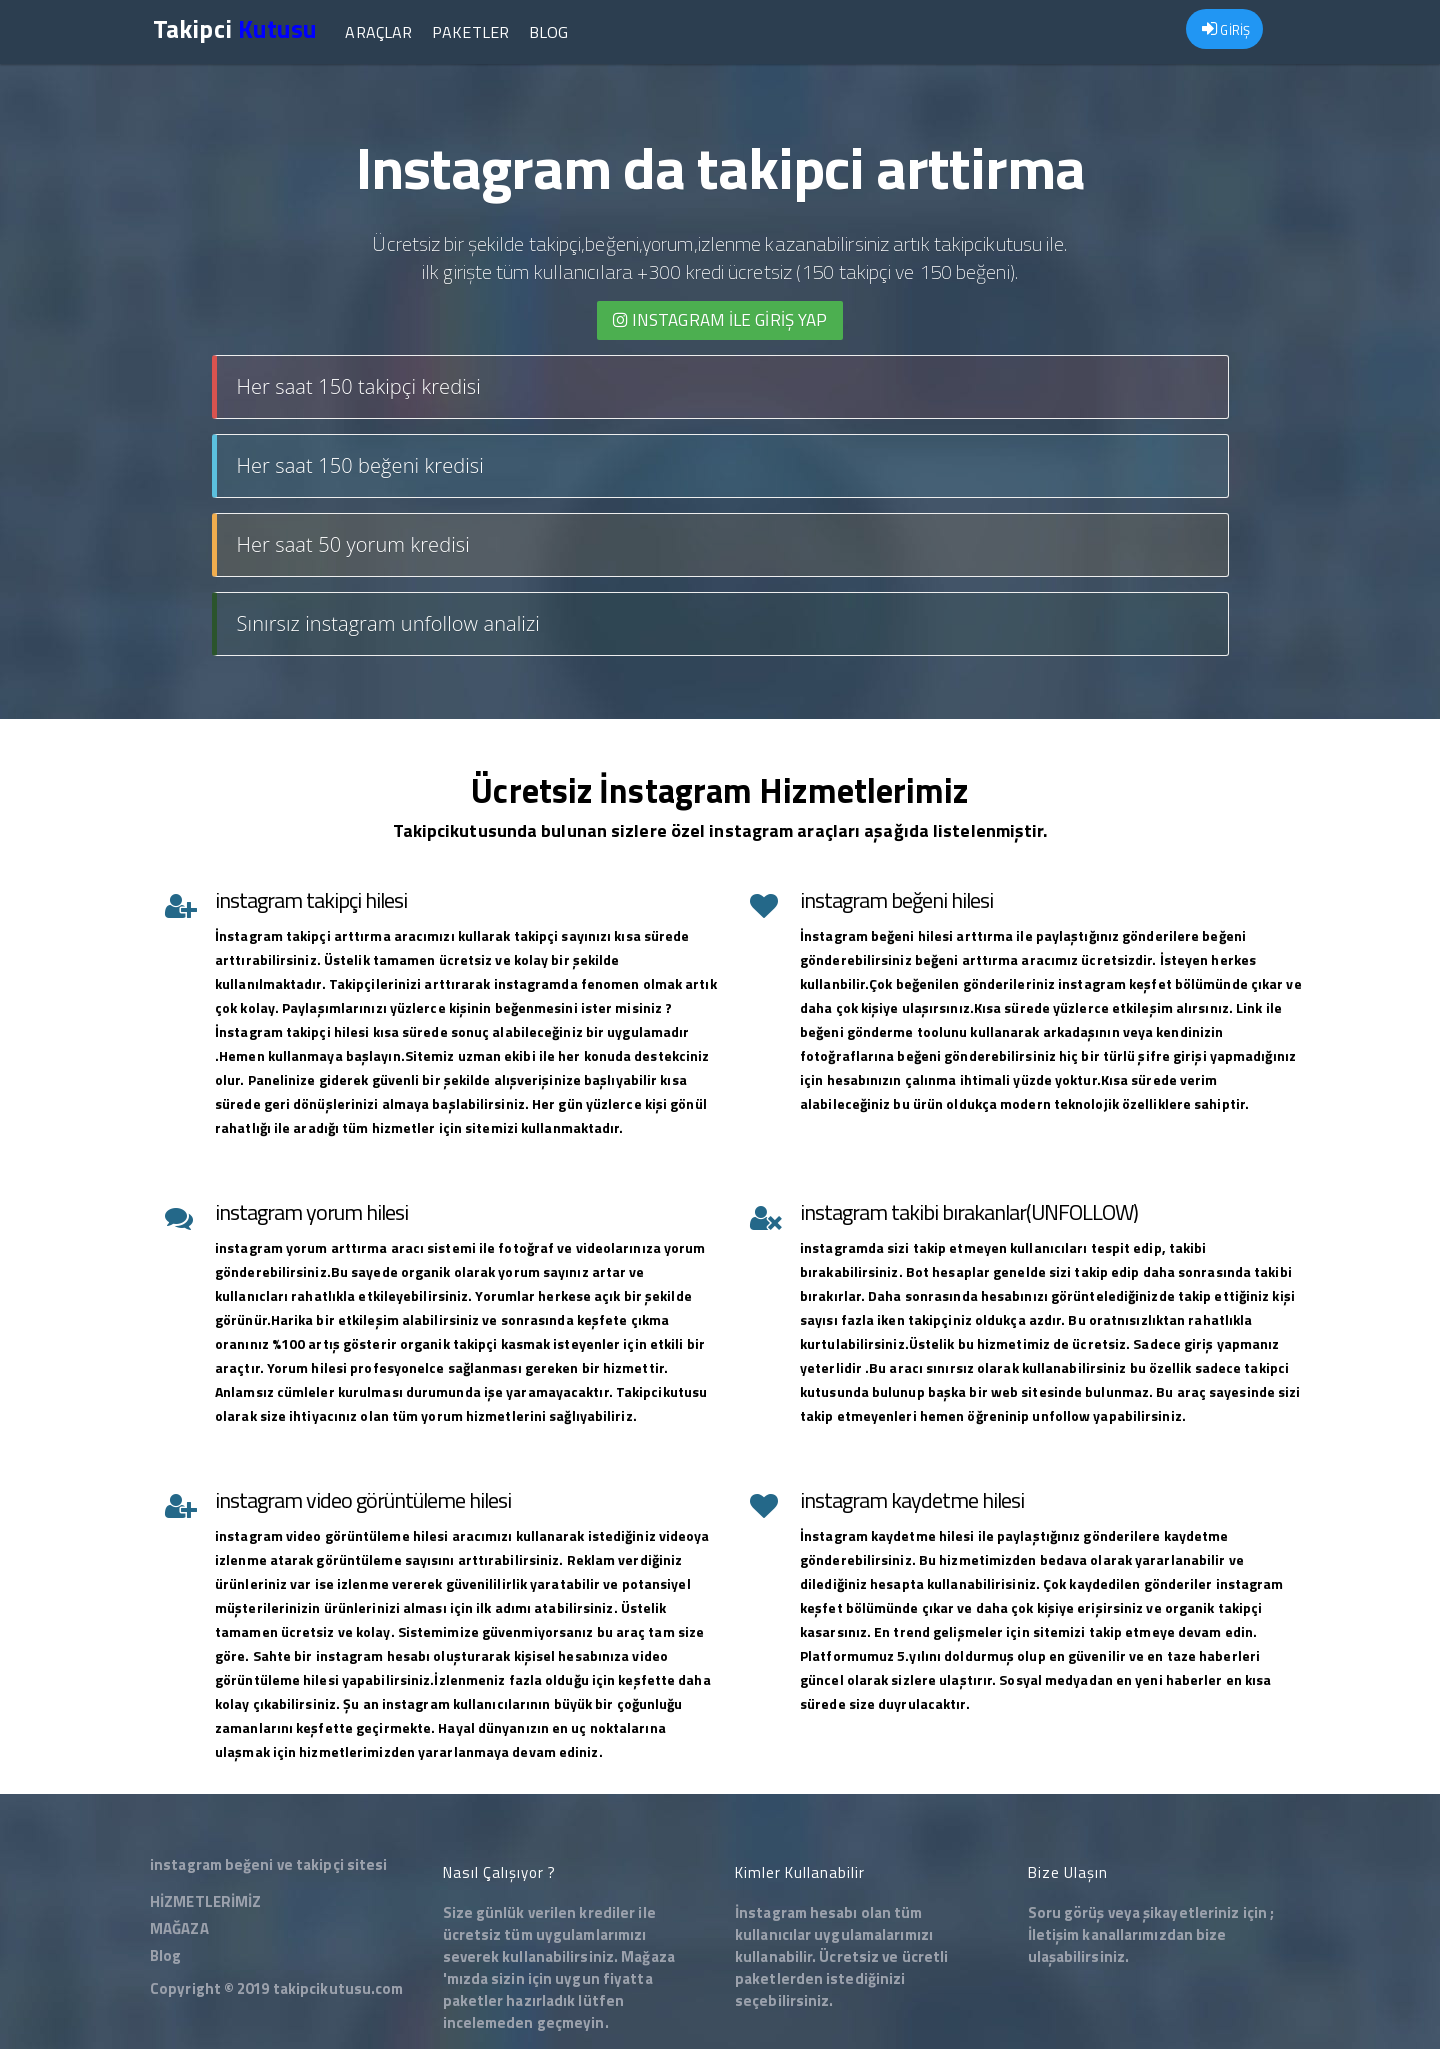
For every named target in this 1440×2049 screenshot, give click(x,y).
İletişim (1054, 1934)
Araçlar (378, 32)
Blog (548, 32)
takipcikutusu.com (338, 1988)
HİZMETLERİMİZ (205, 1901)
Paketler (470, 32)
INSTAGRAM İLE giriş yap (720, 320)
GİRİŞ (1226, 30)
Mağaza (648, 1956)
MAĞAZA (179, 1928)
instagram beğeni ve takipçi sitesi (268, 1864)
